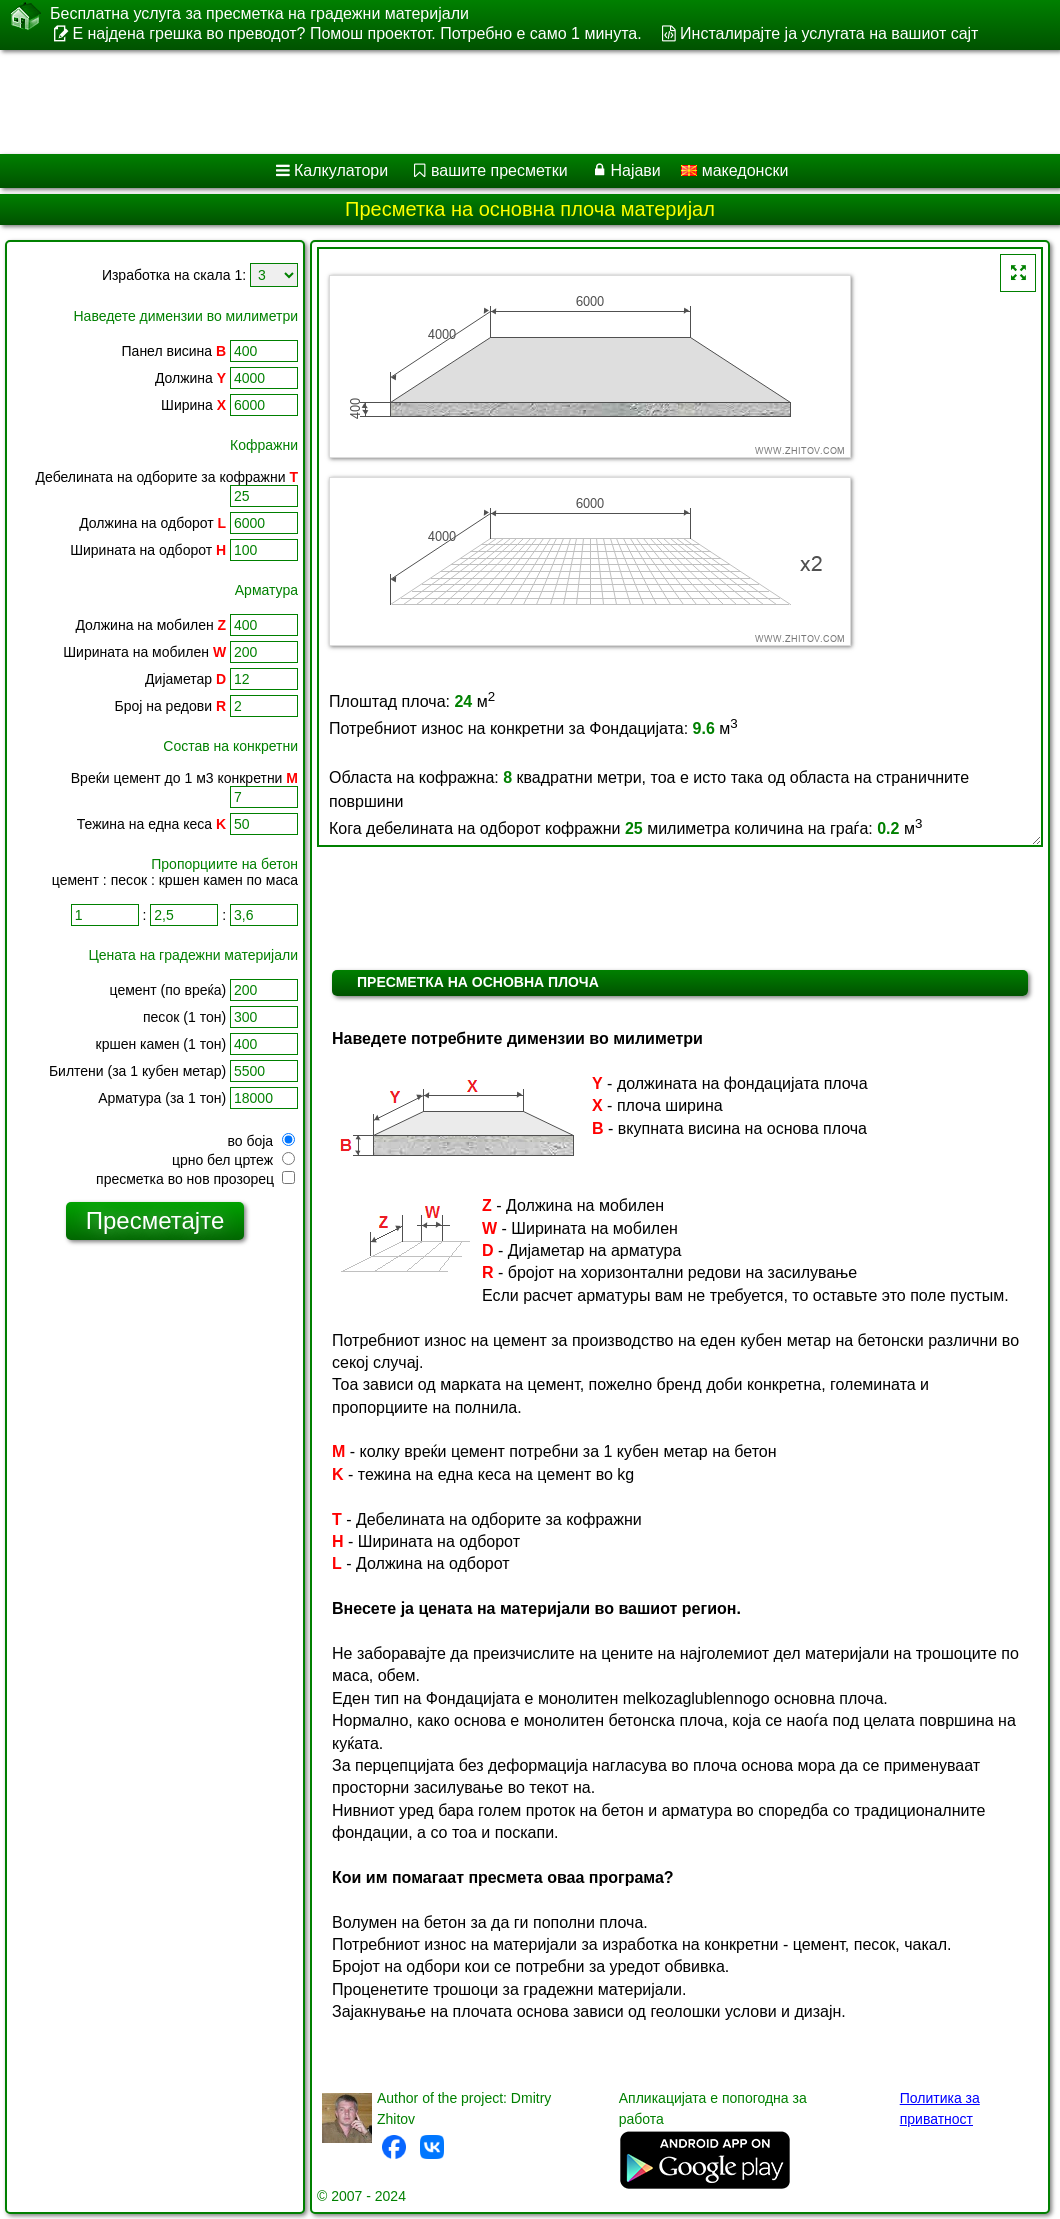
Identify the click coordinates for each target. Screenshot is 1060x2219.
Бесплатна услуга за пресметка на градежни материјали (259, 14)
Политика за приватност (940, 2108)
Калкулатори (341, 170)
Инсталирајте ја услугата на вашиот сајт (829, 33)
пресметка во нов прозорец (195, 1179)
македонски (734, 170)
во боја (261, 1141)
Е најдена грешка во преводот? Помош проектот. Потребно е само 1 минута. (356, 33)
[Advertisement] (510, 102)
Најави (635, 170)
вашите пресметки (499, 170)
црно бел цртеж (233, 1160)
